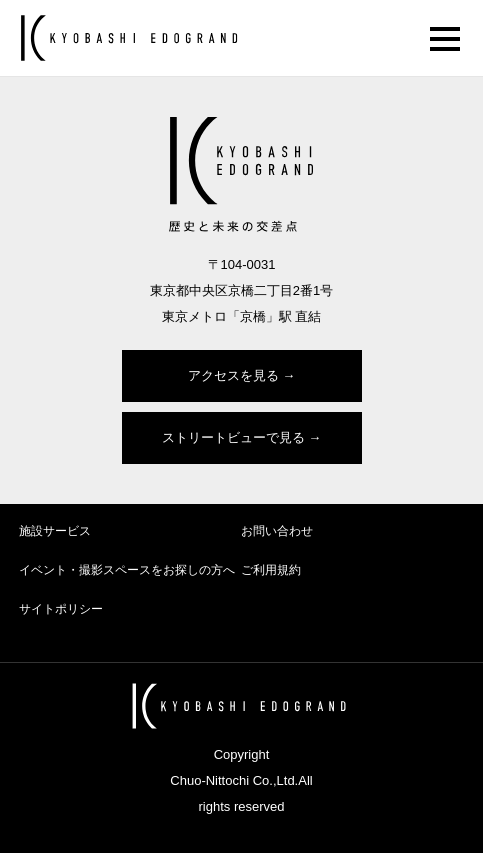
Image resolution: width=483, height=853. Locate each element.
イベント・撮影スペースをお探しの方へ (127, 570)
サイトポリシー (61, 609)
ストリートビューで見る (233, 437)
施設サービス (55, 531)
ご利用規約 (271, 570)
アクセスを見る (233, 375)
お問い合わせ (277, 531)
